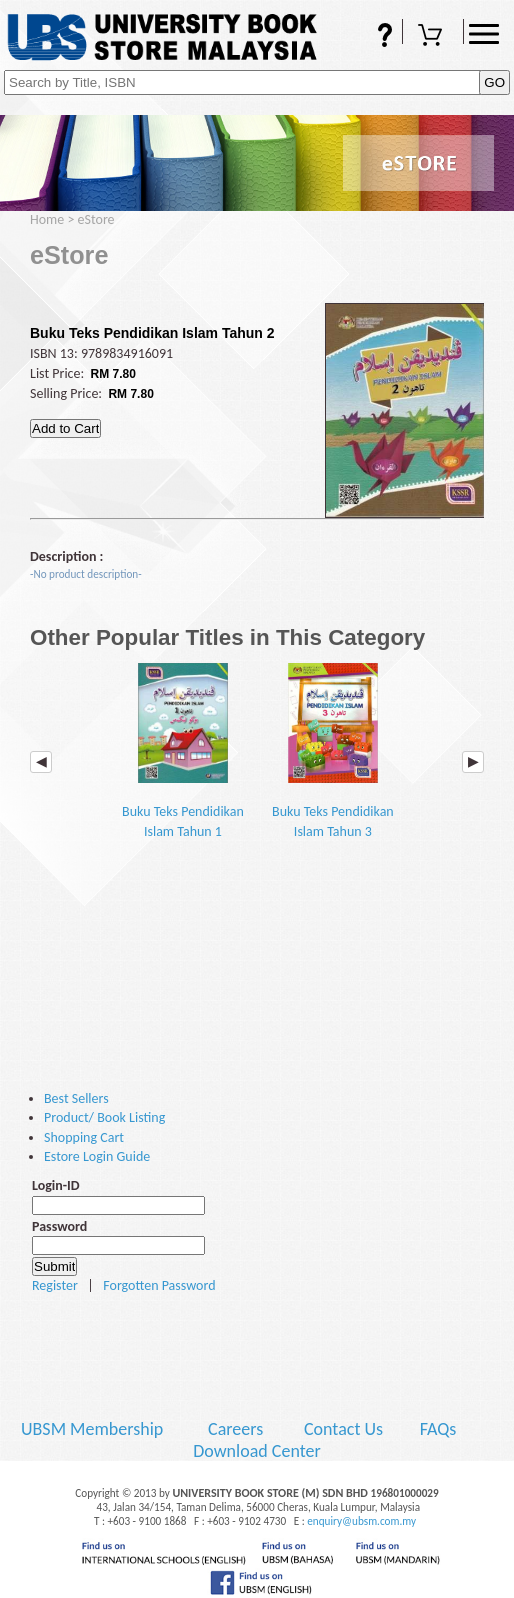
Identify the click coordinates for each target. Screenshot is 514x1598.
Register (55, 1285)
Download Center (257, 1451)
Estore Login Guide (97, 1156)
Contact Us (345, 1429)
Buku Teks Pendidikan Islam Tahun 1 (183, 751)
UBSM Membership (94, 1429)
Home (47, 219)
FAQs (372, 37)
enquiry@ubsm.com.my (361, 1521)
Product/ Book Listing (104, 1117)
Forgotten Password (159, 1285)
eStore (96, 219)
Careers (235, 1429)
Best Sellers (76, 1098)
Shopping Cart (433, 37)
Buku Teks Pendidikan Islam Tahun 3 (333, 751)
